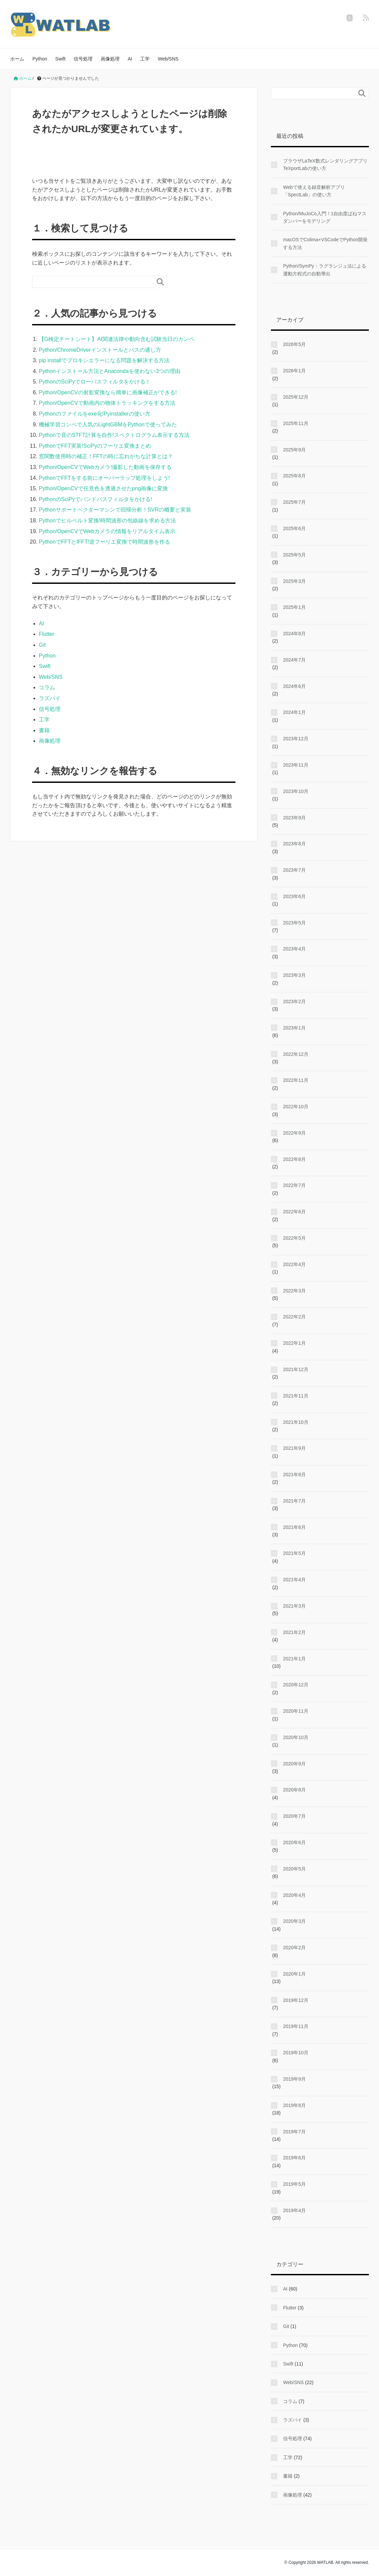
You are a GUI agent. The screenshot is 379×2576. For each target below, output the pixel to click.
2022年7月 (294, 1185)
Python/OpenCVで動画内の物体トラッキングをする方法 (107, 403)
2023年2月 (294, 1001)
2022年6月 (294, 1211)
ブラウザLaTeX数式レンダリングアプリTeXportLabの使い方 (325, 164)
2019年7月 (294, 2131)
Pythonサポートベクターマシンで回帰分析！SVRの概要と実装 (115, 510)
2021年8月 (294, 1474)
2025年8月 (294, 475)
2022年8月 (294, 1159)
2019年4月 (294, 2210)
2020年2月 (294, 1947)
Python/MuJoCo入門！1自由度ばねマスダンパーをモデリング (325, 217)
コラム (47, 687)
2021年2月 (294, 1632)
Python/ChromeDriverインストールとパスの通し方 (100, 350)
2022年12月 (295, 1054)
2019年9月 (294, 2079)
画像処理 (110, 58)
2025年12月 (295, 397)
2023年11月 (295, 765)
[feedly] (366, 18)
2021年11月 (295, 1395)
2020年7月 (294, 1816)
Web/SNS (168, 58)
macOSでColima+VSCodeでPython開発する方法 (325, 243)
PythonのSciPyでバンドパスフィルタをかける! (95, 499)
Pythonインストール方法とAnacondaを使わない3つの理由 (109, 371)
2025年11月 (295, 423)
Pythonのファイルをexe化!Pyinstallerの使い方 (94, 414)
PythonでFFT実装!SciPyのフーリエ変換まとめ (95, 446)
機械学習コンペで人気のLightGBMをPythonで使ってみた (108, 424)
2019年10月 (295, 2052)
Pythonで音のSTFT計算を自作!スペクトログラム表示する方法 (114, 435)
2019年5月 (294, 2184)
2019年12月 (295, 2000)
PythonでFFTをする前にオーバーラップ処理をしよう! (104, 478)
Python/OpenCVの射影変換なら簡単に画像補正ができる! (108, 392)
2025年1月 (294, 607)
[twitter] (350, 18)
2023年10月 (295, 791)
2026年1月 (294, 370)
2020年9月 (294, 1763)
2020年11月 (295, 1711)
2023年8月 (294, 843)
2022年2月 (294, 1316)
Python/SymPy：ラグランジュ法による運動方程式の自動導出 (324, 269)
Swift (60, 58)
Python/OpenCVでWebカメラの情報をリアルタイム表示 (107, 531)
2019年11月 (295, 2026)
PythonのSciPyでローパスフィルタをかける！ (95, 382)
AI (130, 58)
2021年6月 (294, 1527)
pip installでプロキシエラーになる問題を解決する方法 (104, 360)
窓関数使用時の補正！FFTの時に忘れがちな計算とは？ (106, 456)
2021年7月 (294, 1501)
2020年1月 (294, 1974)
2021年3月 (294, 1606)
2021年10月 (295, 1422)
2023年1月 (294, 1028)
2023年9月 (294, 817)
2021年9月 (294, 1448)
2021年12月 (295, 1369)
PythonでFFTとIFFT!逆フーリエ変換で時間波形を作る (104, 542)
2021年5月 (294, 1553)
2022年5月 (294, 1238)
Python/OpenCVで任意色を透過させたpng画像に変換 (103, 488)
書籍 (44, 730)
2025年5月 (294, 555)
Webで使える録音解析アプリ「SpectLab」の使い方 (314, 190)
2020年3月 (294, 1921)
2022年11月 (295, 1080)
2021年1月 (294, 1658)
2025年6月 (294, 528)
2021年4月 (294, 1579)
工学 (145, 58)
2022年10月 (295, 1106)
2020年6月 (294, 1842)
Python (39, 58)
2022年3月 (294, 1290)
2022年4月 (294, 1264)
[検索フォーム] (92, 282)
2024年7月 (294, 660)
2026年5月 (294, 344)
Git (42, 645)
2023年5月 (294, 922)
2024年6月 (294, 686)
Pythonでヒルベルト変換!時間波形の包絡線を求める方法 (107, 520)
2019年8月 (294, 2105)
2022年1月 (294, 1343)
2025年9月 (294, 449)
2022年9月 (294, 1133)
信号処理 (83, 58)
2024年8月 (294, 633)
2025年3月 (294, 581)
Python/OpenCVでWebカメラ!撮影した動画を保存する (105, 467)
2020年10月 (295, 1737)
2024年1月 (294, 712)
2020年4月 (294, 1895)
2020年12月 (295, 1684)
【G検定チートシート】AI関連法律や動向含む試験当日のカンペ (116, 339)
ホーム (17, 58)
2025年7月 (294, 502)
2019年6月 (294, 2157)
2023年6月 (294, 896)
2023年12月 (295, 738)
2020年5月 (294, 1869)
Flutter (46, 634)
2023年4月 (294, 948)
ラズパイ (49, 698)
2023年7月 (294, 870)
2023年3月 (294, 975)
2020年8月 (294, 1789)
